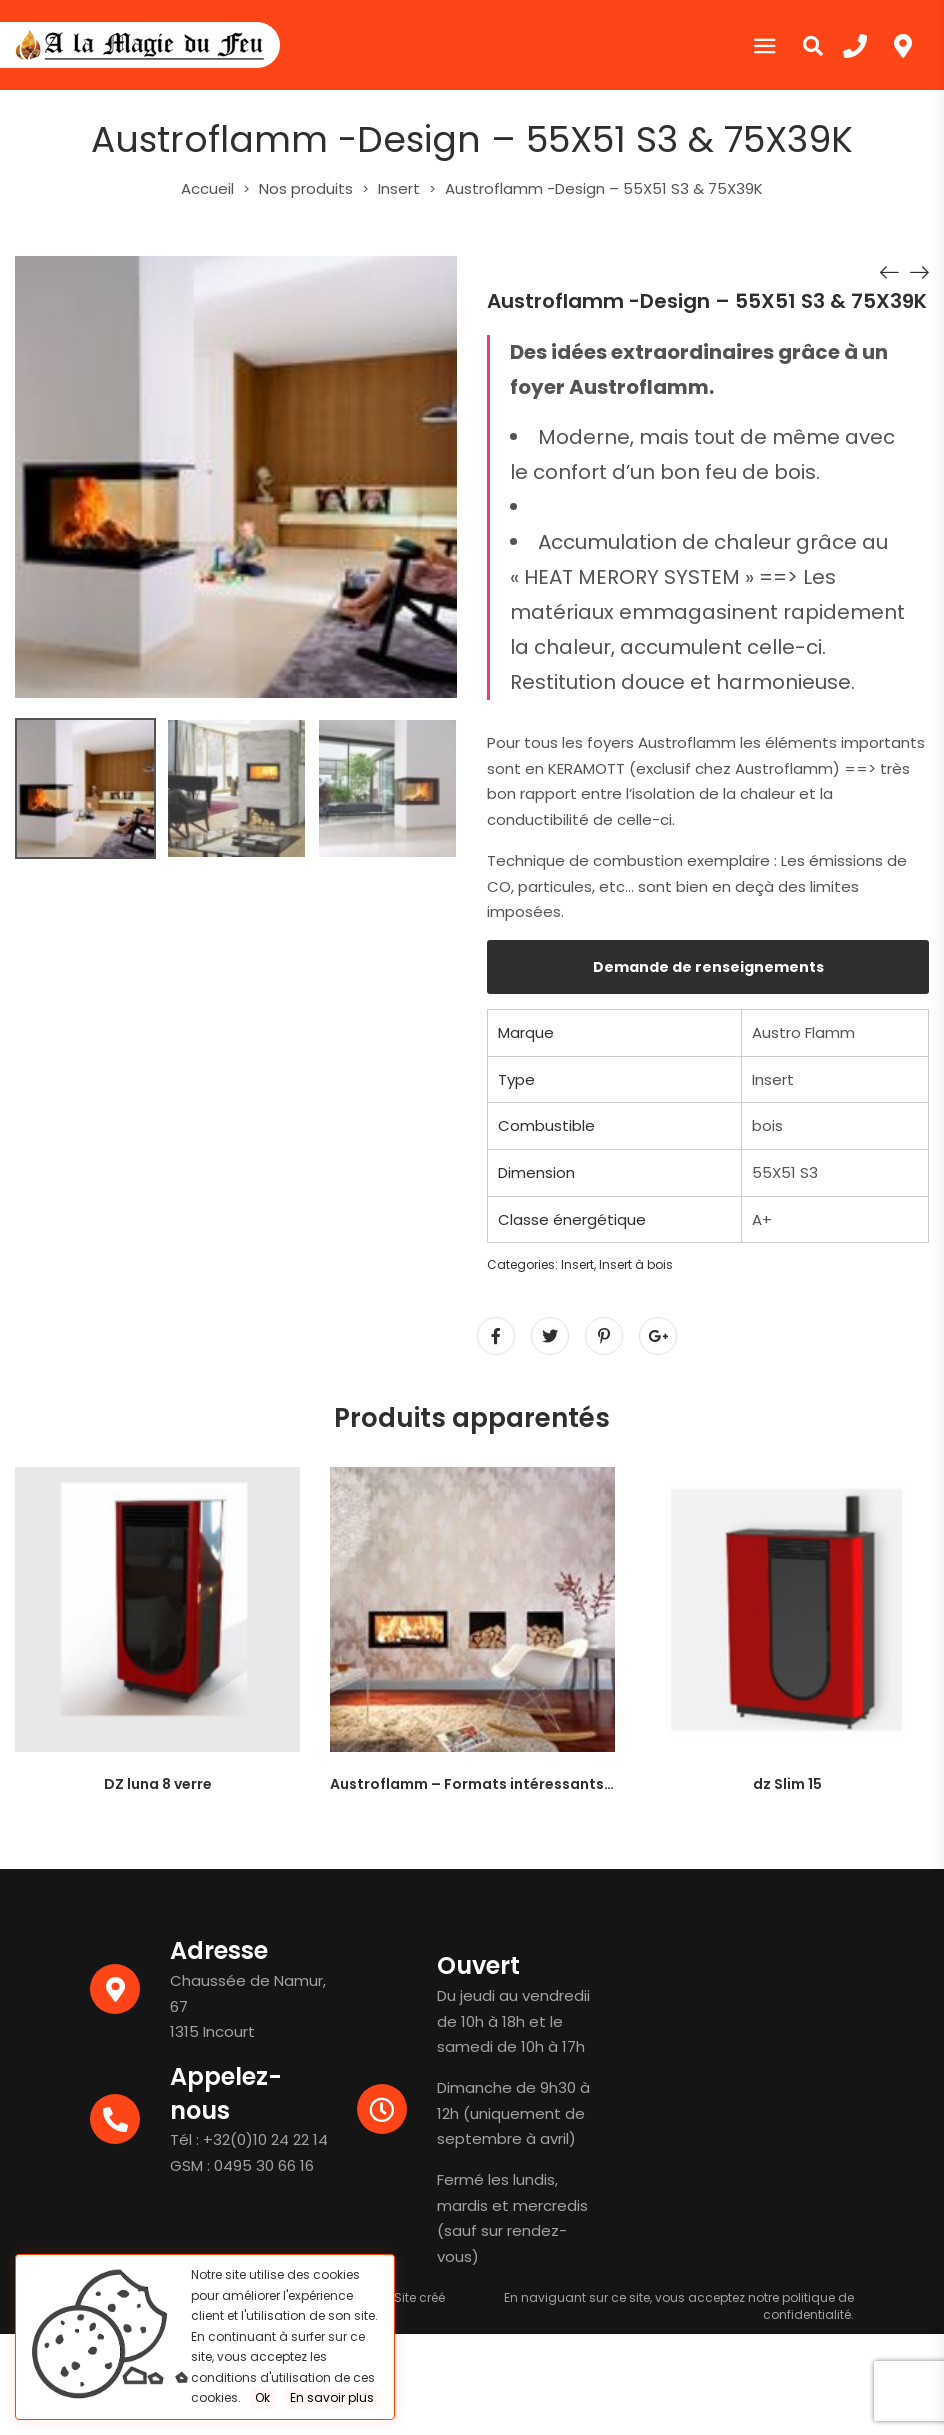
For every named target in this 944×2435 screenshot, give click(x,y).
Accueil (207, 188)
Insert (399, 188)
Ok (262, 2397)
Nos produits (306, 188)
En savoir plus (332, 2397)
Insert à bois (636, 1264)
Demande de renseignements (708, 967)
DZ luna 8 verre (158, 1784)
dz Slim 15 (787, 1784)
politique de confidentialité (808, 2306)
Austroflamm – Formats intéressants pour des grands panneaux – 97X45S (603, 1784)
